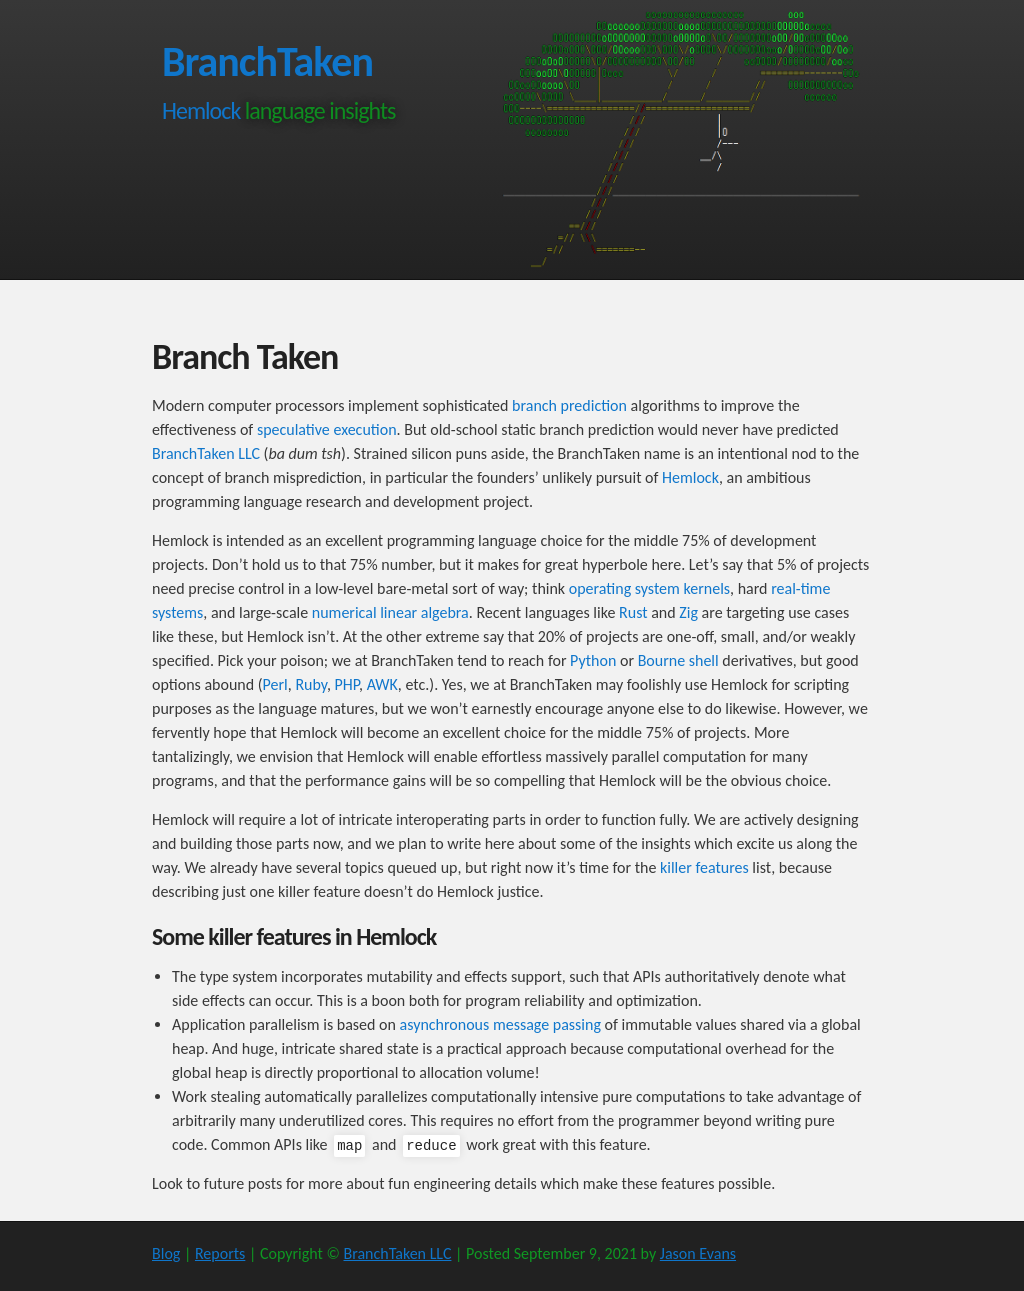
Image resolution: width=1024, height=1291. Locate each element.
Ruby (311, 684)
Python (593, 660)
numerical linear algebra (390, 612)
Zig (688, 612)
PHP (347, 684)
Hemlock (201, 110)
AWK (382, 684)
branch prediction (569, 405)
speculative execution (327, 429)
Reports (220, 1253)
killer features (704, 867)
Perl (275, 684)
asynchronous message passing (500, 1024)
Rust (633, 612)
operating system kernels (649, 588)
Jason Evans (698, 1253)
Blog (166, 1253)
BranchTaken (267, 61)
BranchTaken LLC (206, 453)
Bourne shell (678, 660)
